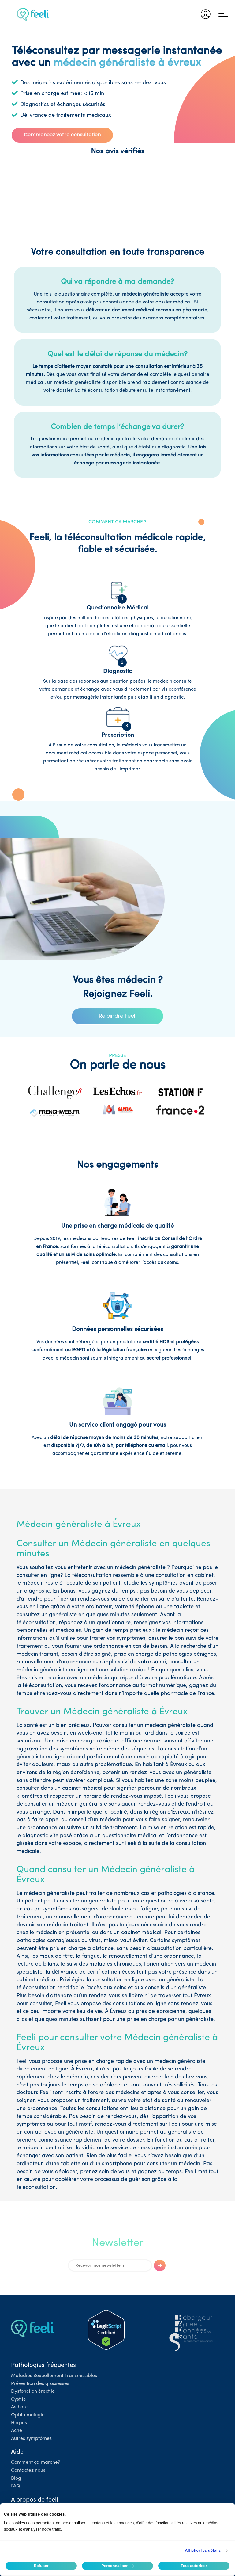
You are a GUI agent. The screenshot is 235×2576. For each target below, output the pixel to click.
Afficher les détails (203, 2550)
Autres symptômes (31, 2438)
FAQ (15, 2486)
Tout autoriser (194, 2565)
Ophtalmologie (28, 2415)
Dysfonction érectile (33, 2391)
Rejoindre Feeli (117, 1016)
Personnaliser (117, 2565)
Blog (16, 2478)
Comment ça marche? (35, 2462)
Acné (16, 2430)
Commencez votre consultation (62, 134)
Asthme (19, 2407)
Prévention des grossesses (40, 2383)
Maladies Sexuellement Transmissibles (54, 2375)
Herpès (19, 2423)
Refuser (41, 2565)
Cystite (18, 2399)
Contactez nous (28, 2470)
